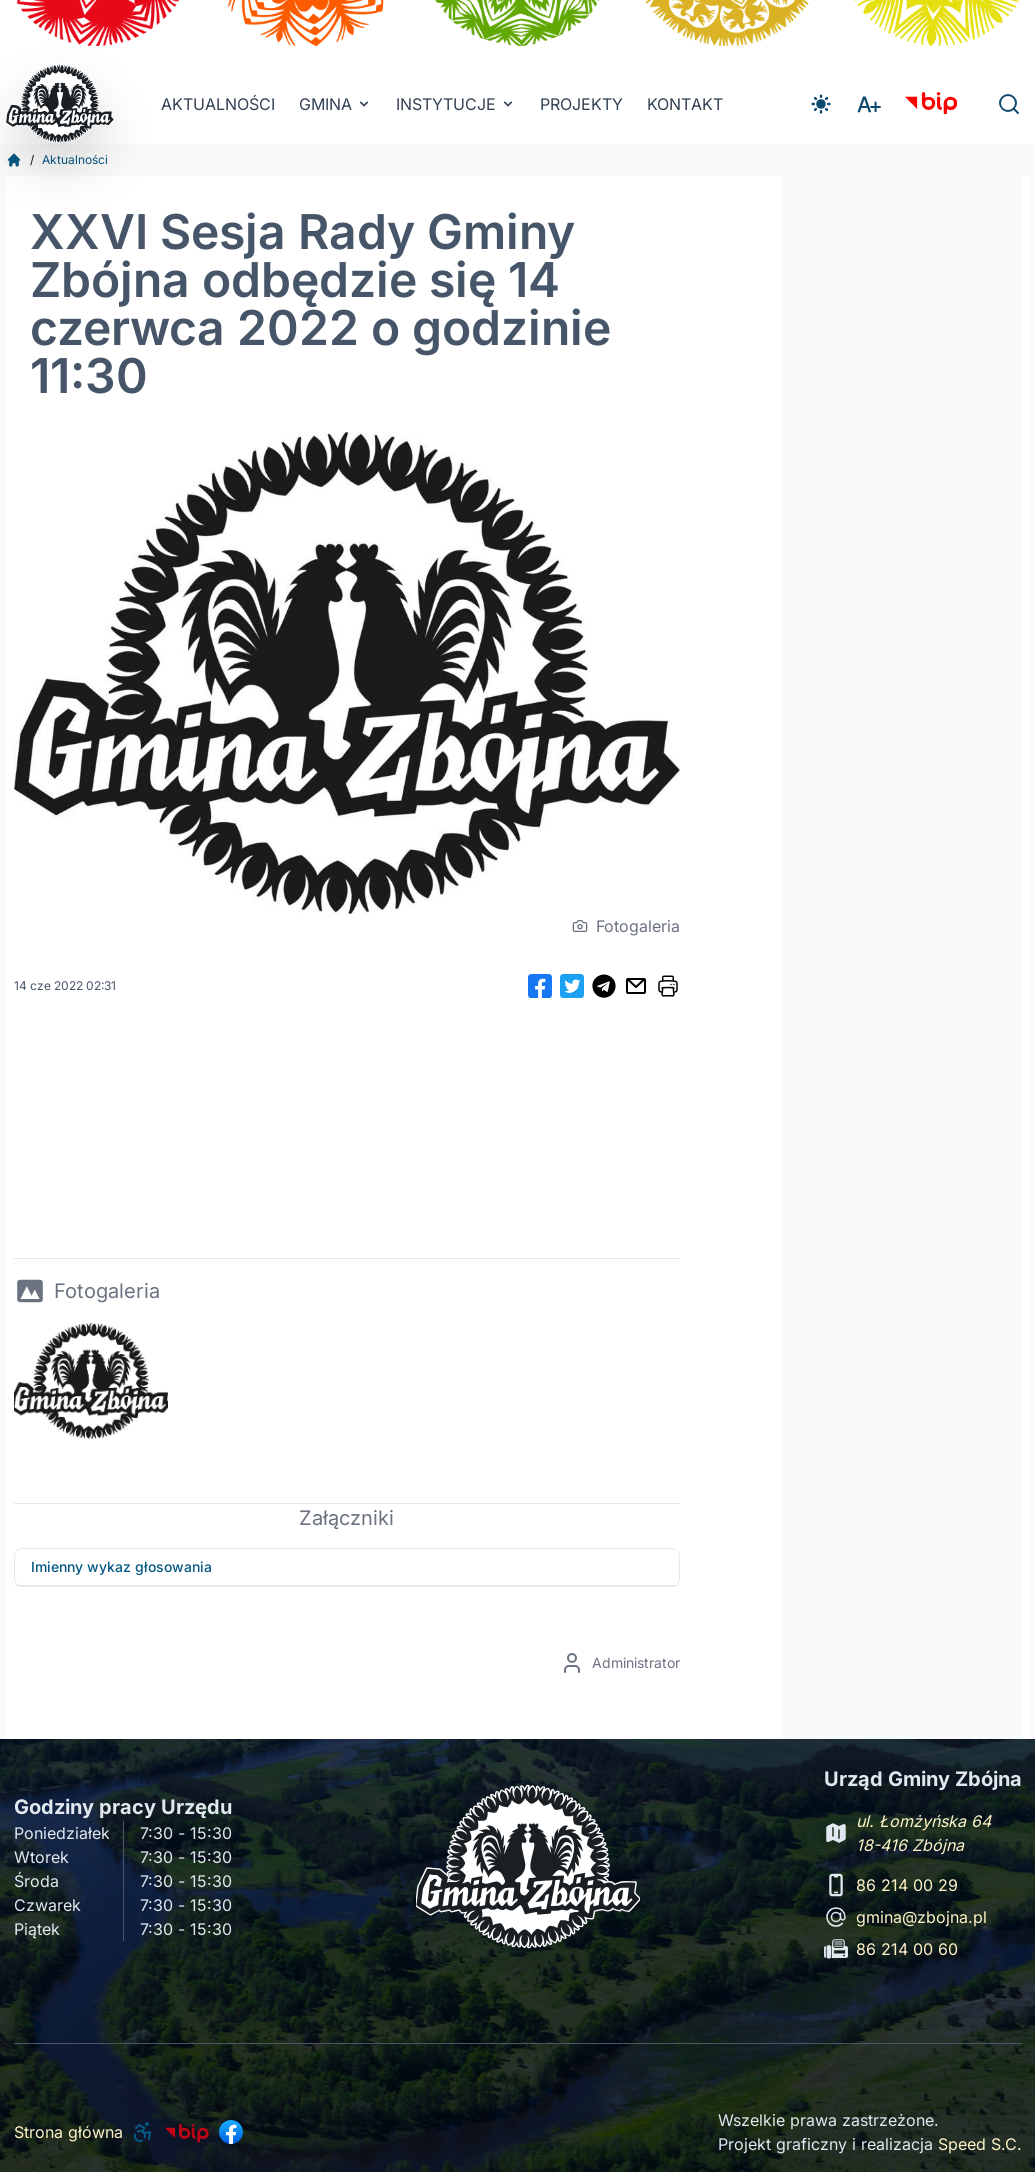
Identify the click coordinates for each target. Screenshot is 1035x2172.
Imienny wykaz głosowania (121, 1566)
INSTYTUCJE (456, 104)
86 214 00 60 (907, 1949)
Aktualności (218, 104)
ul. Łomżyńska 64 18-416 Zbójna (923, 1833)
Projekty (581, 104)
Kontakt (685, 104)
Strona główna (68, 2132)
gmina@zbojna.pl (921, 1917)
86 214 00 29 (907, 1885)
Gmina (335, 104)
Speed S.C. (980, 2144)
